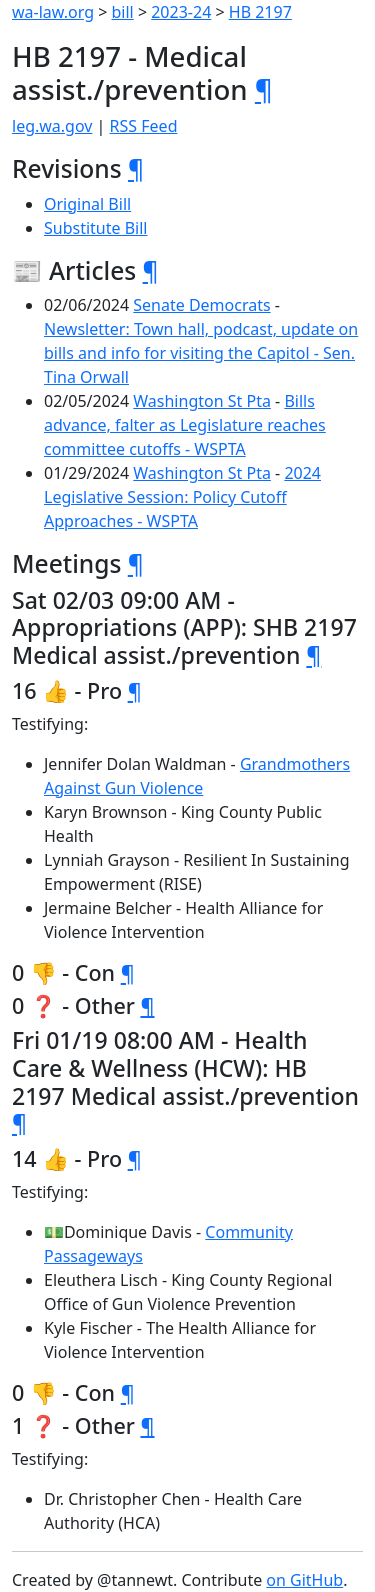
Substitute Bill (96, 228)
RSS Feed (144, 126)
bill (123, 12)
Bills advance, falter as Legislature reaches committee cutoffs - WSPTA (185, 425)
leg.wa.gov (52, 126)
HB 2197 (260, 12)
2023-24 (181, 12)
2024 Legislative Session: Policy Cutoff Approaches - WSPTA (182, 497)
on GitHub (304, 1580)
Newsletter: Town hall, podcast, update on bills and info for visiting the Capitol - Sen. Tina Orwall (201, 353)
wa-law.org (53, 12)
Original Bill (87, 204)
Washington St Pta (202, 401)
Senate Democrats (201, 305)
